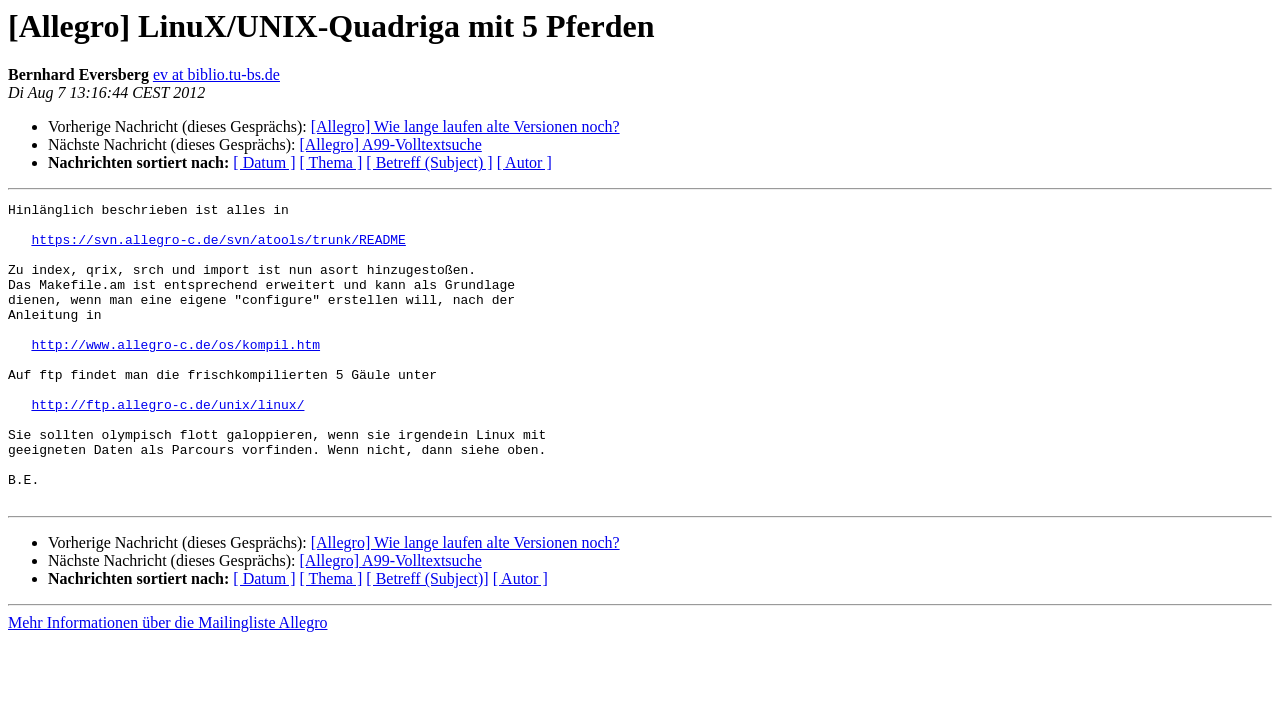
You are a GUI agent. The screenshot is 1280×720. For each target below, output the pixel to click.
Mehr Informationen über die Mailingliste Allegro (167, 682)
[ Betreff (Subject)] (427, 638)
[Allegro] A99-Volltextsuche (390, 144)
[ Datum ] (264, 162)
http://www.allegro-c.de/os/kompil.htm (175, 374)
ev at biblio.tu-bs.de (216, 74)
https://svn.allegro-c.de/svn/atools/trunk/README (218, 248)
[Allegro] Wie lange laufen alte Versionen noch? (465, 126)
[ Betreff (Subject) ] (429, 162)
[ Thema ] (331, 162)
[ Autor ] (524, 162)
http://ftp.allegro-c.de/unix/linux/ (167, 446)
